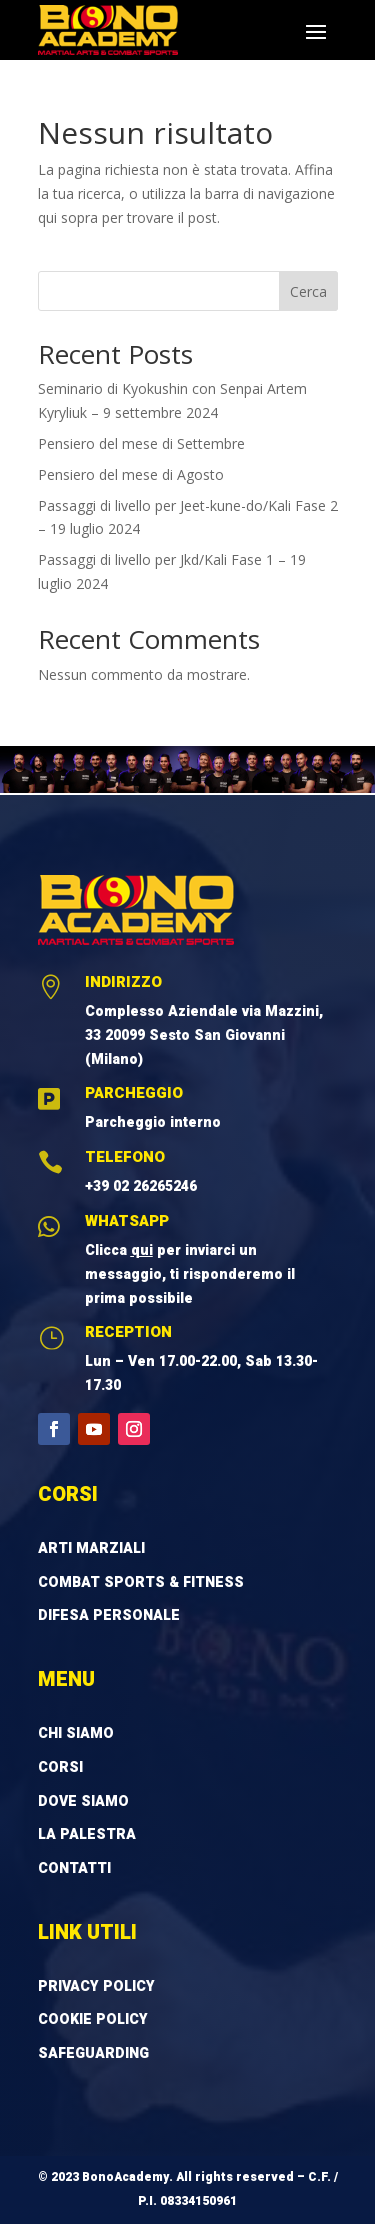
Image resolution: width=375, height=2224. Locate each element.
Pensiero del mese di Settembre (141, 443)
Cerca (308, 291)
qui (142, 1250)
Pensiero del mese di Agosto (131, 474)
